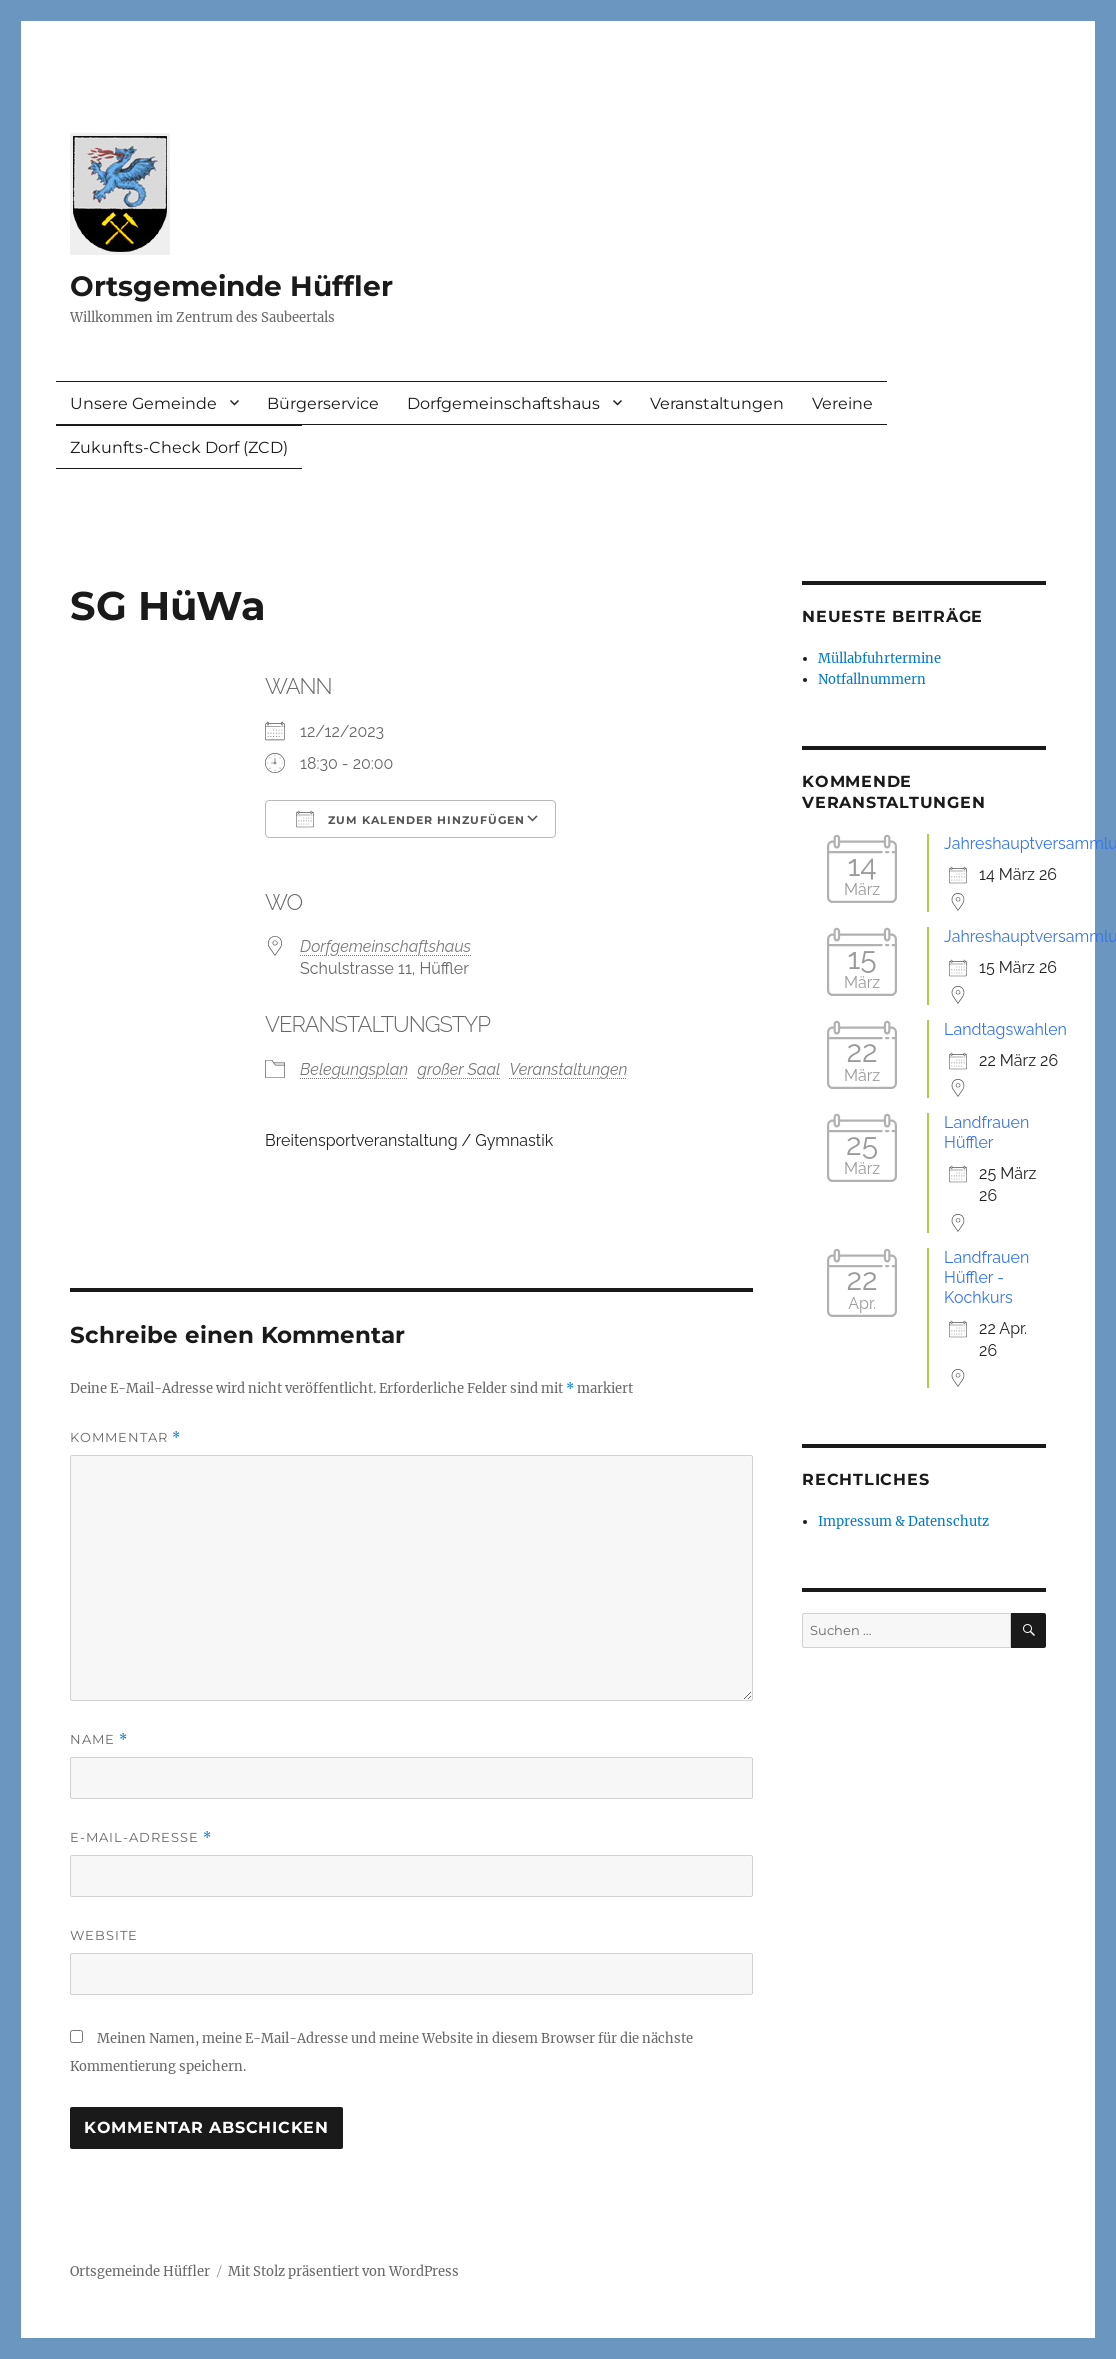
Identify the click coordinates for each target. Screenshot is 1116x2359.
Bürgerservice (323, 403)
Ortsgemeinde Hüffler (231, 286)
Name (99, 1739)
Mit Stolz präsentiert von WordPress (343, 2271)
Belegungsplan (354, 1069)
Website (104, 1935)
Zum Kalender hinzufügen (410, 819)
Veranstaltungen (717, 403)
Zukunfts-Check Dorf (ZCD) (179, 447)
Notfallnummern (872, 679)
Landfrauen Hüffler (986, 1132)
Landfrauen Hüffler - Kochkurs (986, 1277)
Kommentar (125, 1437)
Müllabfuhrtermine (879, 658)
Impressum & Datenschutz (903, 1521)
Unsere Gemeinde (143, 403)
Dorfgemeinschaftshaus (503, 403)
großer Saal (458, 1069)
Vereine (842, 403)
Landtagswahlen (1005, 1029)
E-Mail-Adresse (141, 1837)
